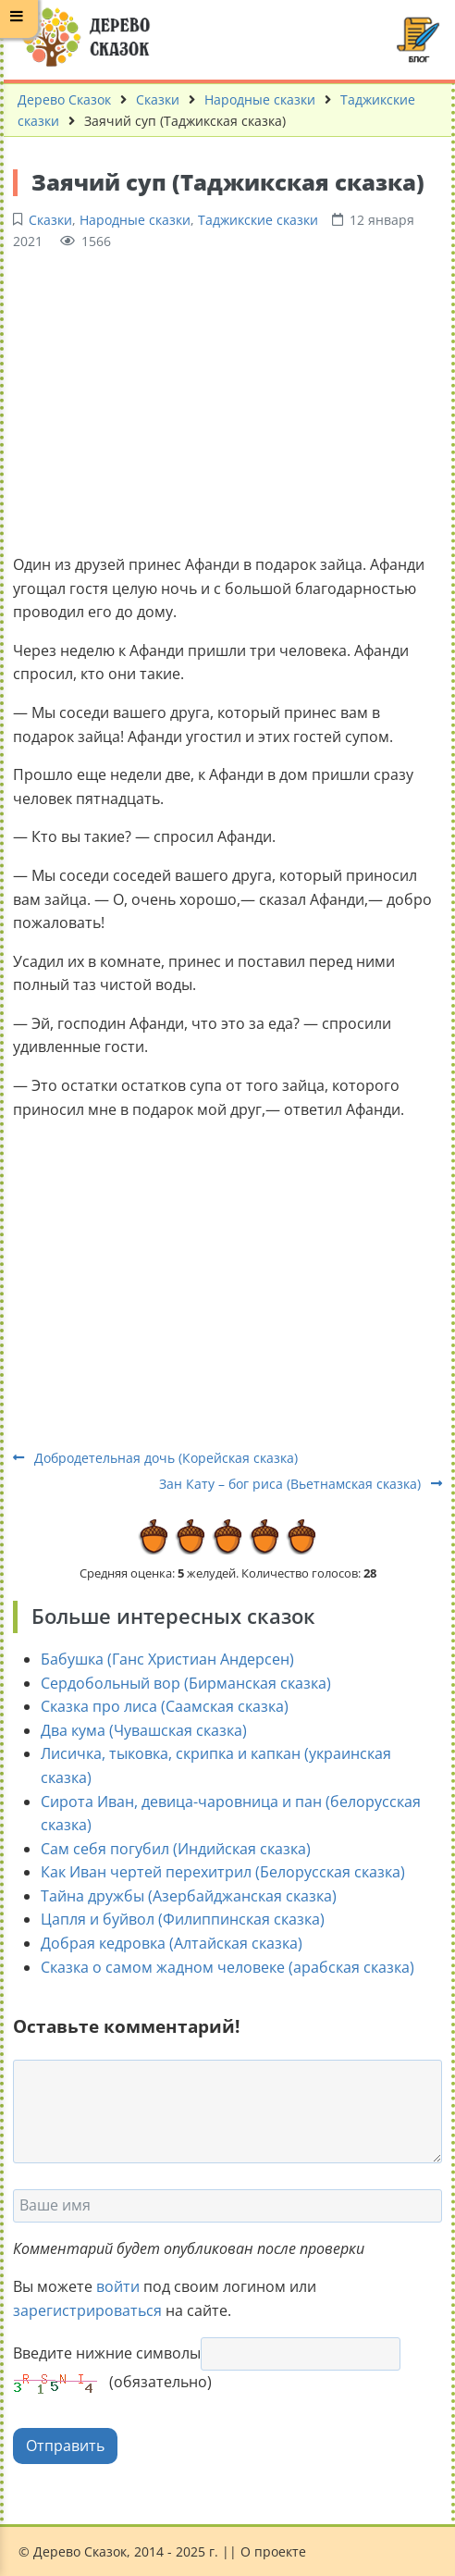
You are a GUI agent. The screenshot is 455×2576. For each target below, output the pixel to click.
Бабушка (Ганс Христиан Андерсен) (167, 1659)
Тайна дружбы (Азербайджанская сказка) (189, 1896)
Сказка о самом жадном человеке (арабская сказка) (227, 1967)
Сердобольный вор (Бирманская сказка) (186, 1683)
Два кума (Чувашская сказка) (144, 1730)
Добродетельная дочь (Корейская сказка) (155, 1458)
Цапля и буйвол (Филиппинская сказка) (183, 1919)
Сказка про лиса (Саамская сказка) (165, 1706)
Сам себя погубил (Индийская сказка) (176, 1849)
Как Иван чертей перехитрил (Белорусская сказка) (223, 1872)
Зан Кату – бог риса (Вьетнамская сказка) (300, 1483)
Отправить (65, 2445)
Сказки (157, 99)
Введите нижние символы (107, 2353)
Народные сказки (259, 99)
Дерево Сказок (64, 99)
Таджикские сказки (258, 220)
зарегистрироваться (87, 2310)
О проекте (273, 2551)
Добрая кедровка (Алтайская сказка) (171, 1943)
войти (118, 2286)
